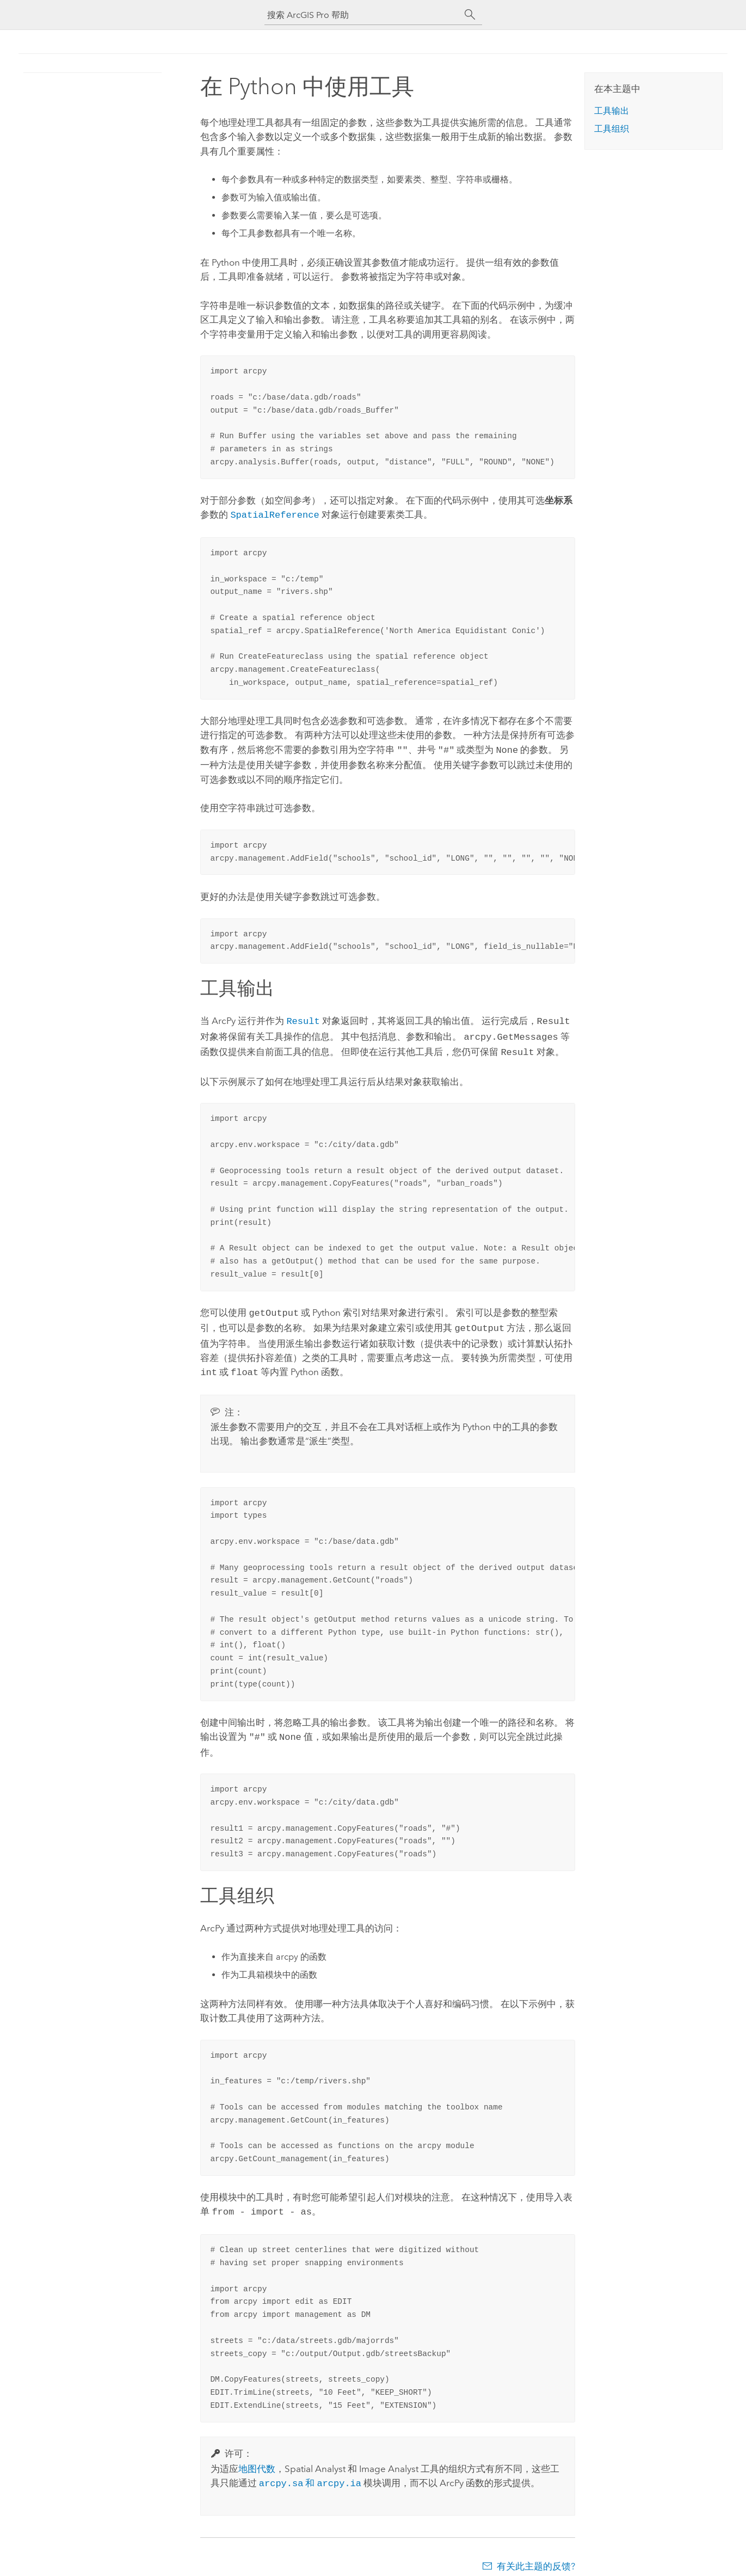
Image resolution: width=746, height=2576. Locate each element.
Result (302, 1018)
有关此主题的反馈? (536, 2554)
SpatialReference (274, 514)
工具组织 (611, 129)
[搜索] (470, 14)
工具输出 (611, 111)
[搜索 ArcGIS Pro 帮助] (362, 14)
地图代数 (256, 2457)
